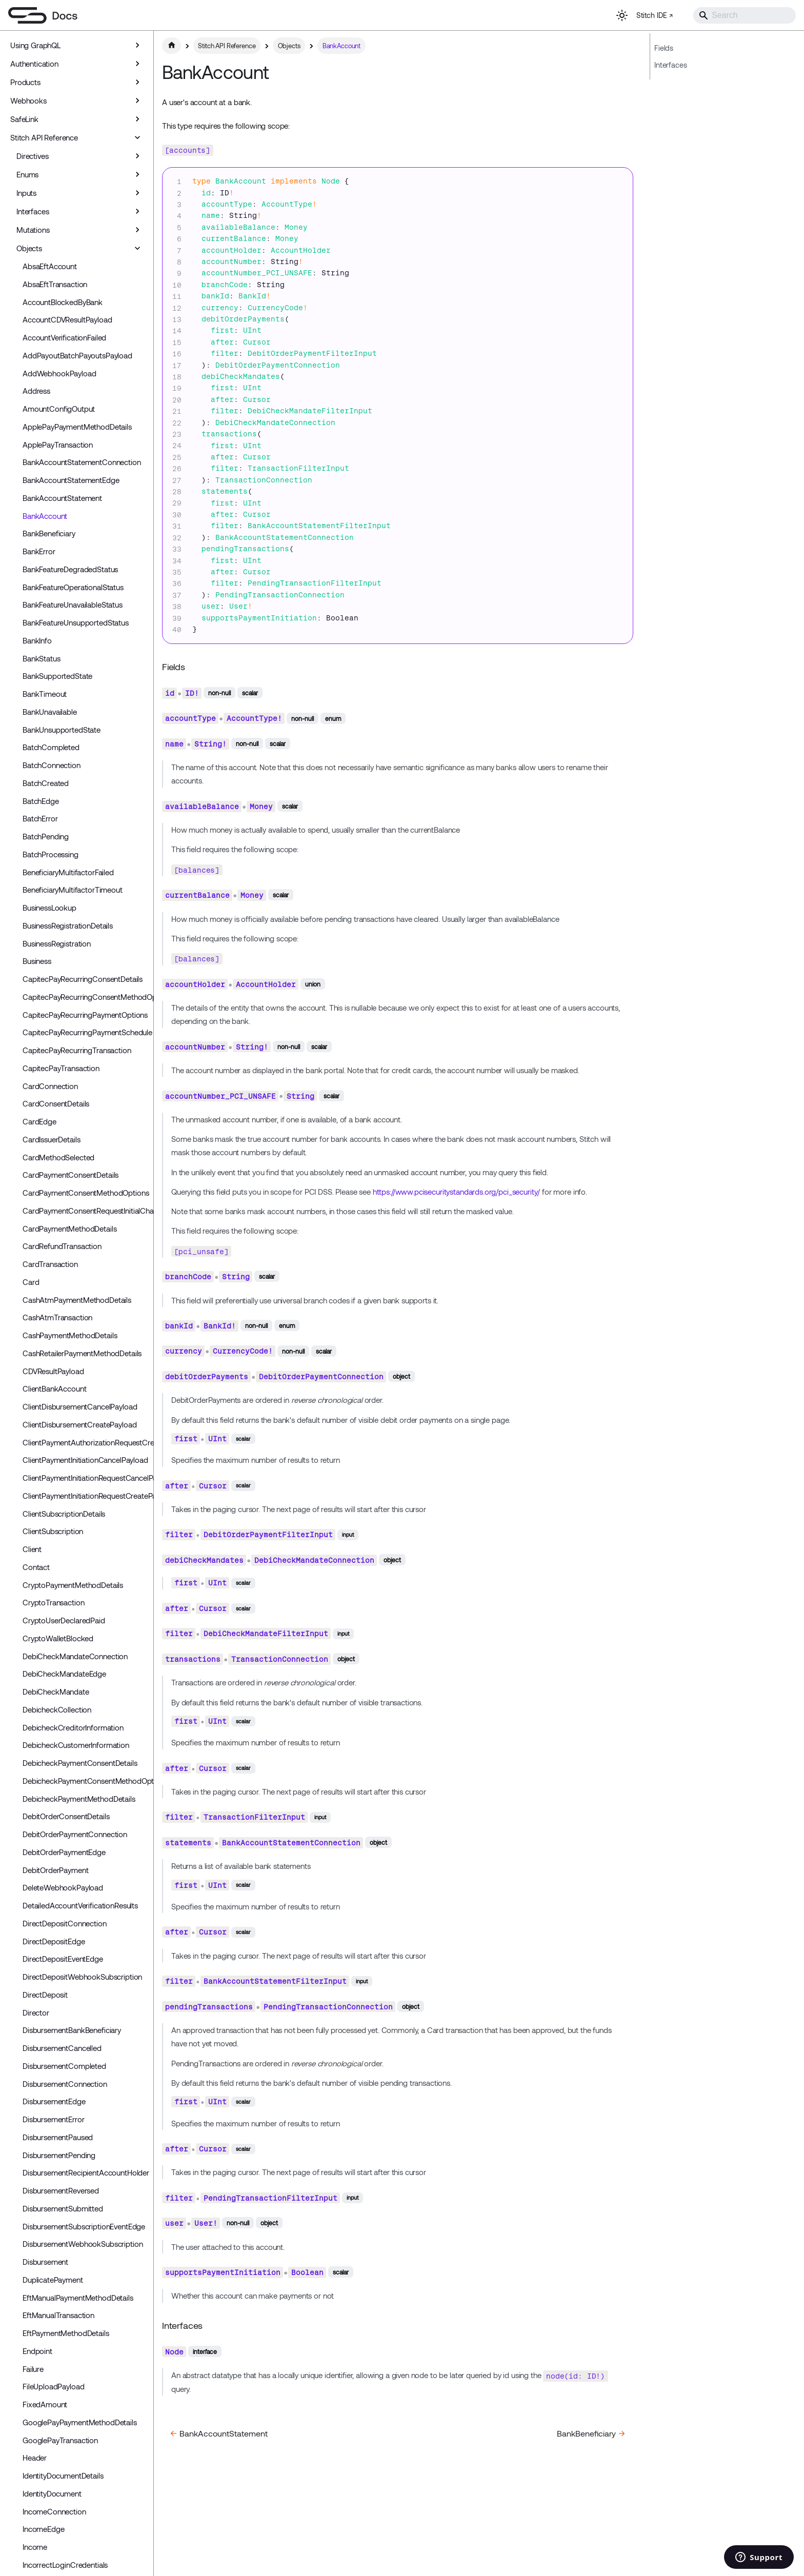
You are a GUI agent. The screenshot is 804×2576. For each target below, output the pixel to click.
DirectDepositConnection (65, 1923)
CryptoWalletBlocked (58, 1638)
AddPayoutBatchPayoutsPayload (77, 355)
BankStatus (42, 658)
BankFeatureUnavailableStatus (73, 604)
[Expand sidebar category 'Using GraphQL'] (137, 45)
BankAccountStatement (62, 497)
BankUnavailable (50, 711)
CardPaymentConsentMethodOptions (86, 1192)
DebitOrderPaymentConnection (75, 1834)
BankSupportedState (57, 675)
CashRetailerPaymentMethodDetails (82, 1353)
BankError (39, 551)
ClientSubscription (53, 1531)
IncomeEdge (44, 2528)
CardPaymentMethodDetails (69, 1228)
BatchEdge (41, 801)
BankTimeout (45, 693)
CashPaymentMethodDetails (70, 1335)
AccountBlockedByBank (63, 302)
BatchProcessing (50, 854)
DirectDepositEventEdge (63, 1958)
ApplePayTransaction (58, 444)
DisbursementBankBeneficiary (72, 2030)
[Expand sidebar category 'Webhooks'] (137, 100)
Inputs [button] (26, 192)
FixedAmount (45, 2404)
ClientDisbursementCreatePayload (79, 1424)
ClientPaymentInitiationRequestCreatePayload (86, 1495)
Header (35, 2457)
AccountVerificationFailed (64, 337)
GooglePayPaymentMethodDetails (80, 2422)
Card (31, 1281)
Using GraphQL (35, 45)
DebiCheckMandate (56, 1691)
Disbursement (45, 2261)
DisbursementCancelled (62, 2047)
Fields (663, 48)
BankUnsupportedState (61, 729)
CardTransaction (50, 1264)
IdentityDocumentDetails (63, 2475)
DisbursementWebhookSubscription (83, 2243)
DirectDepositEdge (54, 1941)
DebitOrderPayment (55, 1870)
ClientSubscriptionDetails (64, 1513)
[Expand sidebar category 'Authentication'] (137, 63)
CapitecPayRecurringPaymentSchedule (86, 1032)
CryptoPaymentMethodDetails (73, 1584)
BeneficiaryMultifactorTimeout (73, 889)
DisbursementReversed (61, 2190)
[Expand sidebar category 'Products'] (137, 82)
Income (35, 2546)
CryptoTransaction (53, 1602)
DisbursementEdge (54, 2101)
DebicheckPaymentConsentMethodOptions (86, 1780)
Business (37, 960)
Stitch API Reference (44, 137)
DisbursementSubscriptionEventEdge (84, 2226)
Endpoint (37, 2351)
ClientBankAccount (54, 1388)
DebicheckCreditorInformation (73, 1727)
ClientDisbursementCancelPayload (80, 1406)
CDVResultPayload (53, 1371)
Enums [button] (27, 174)
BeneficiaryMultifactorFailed (68, 872)
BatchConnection (52, 765)
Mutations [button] (33, 229)
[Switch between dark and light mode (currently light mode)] (622, 15)
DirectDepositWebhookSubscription (82, 1976)
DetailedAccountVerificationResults (80, 1905)
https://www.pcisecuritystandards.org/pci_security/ (456, 1191)
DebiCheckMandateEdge (64, 1673)
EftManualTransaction (58, 2315)
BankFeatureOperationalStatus (73, 587)
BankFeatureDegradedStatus (70, 569)
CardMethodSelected (58, 1157)
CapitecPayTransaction (61, 1068)
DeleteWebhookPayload (63, 1887)
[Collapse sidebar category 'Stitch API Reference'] (137, 137)
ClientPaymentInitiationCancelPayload (85, 1459)
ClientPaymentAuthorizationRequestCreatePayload (86, 1442)
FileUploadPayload (53, 2386)
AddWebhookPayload (59, 373)
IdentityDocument (52, 2493)
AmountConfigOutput (59, 408)
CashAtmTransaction (57, 1317)
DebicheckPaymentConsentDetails (80, 1762)
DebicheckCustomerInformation (76, 1744)
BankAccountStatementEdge (71, 480)
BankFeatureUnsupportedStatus (76, 622)
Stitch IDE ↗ (654, 15)
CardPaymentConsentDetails (70, 1174)
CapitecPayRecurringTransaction (77, 1050)
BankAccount (45, 515)
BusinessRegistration (57, 943)
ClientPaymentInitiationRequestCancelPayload (86, 1477)
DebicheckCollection (57, 1709)
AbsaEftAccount (50, 266)
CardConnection (50, 1086)
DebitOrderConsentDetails (66, 1816)
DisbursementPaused (58, 2137)
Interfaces (670, 65)
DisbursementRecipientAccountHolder (86, 2172)
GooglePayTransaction (60, 2440)
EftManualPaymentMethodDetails (78, 2297)
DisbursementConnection (65, 2083)
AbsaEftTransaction (55, 284)
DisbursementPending (59, 2155)
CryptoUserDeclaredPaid (64, 1620)
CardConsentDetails (56, 1103)
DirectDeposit (45, 1994)
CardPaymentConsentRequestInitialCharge (86, 1210)
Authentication (34, 63)
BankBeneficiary (49, 533)
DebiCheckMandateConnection (75, 1656)
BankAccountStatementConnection (82, 462)
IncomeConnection (54, 2511)
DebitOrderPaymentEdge (64, 1852)
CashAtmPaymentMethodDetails (77, 1299)
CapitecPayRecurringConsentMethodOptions (86, 996)
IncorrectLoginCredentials (65, 2564)
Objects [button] (29, 248)
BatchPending (46, 836)
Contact (36, 1567)
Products (25, 82)
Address (36, 390)
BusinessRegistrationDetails (68, 925)
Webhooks (28, 100)
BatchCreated (46, 783)
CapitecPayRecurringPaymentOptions (85, 1014)
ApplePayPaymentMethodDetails (77, 426)
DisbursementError (53, 2119)
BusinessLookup (49, 907)
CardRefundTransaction (62, 1246)
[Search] (744, 15)
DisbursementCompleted (64, 2065)
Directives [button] (32, 155)
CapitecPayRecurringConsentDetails (83, 978)
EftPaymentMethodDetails (66, 2333)
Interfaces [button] (32, 211)
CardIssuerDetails (51, 1139)
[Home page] (171, 45)
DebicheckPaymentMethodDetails (79, 1798)
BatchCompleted (51, 747)
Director (36, 2012)
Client (32, 1549)
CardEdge (39, 1121)
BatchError (40, 818)
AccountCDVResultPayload (67, 319)
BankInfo (37, 640)
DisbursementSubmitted (63, 2208)
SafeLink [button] (24, 119)
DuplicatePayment (53, 2279)
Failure (33, 2368)
